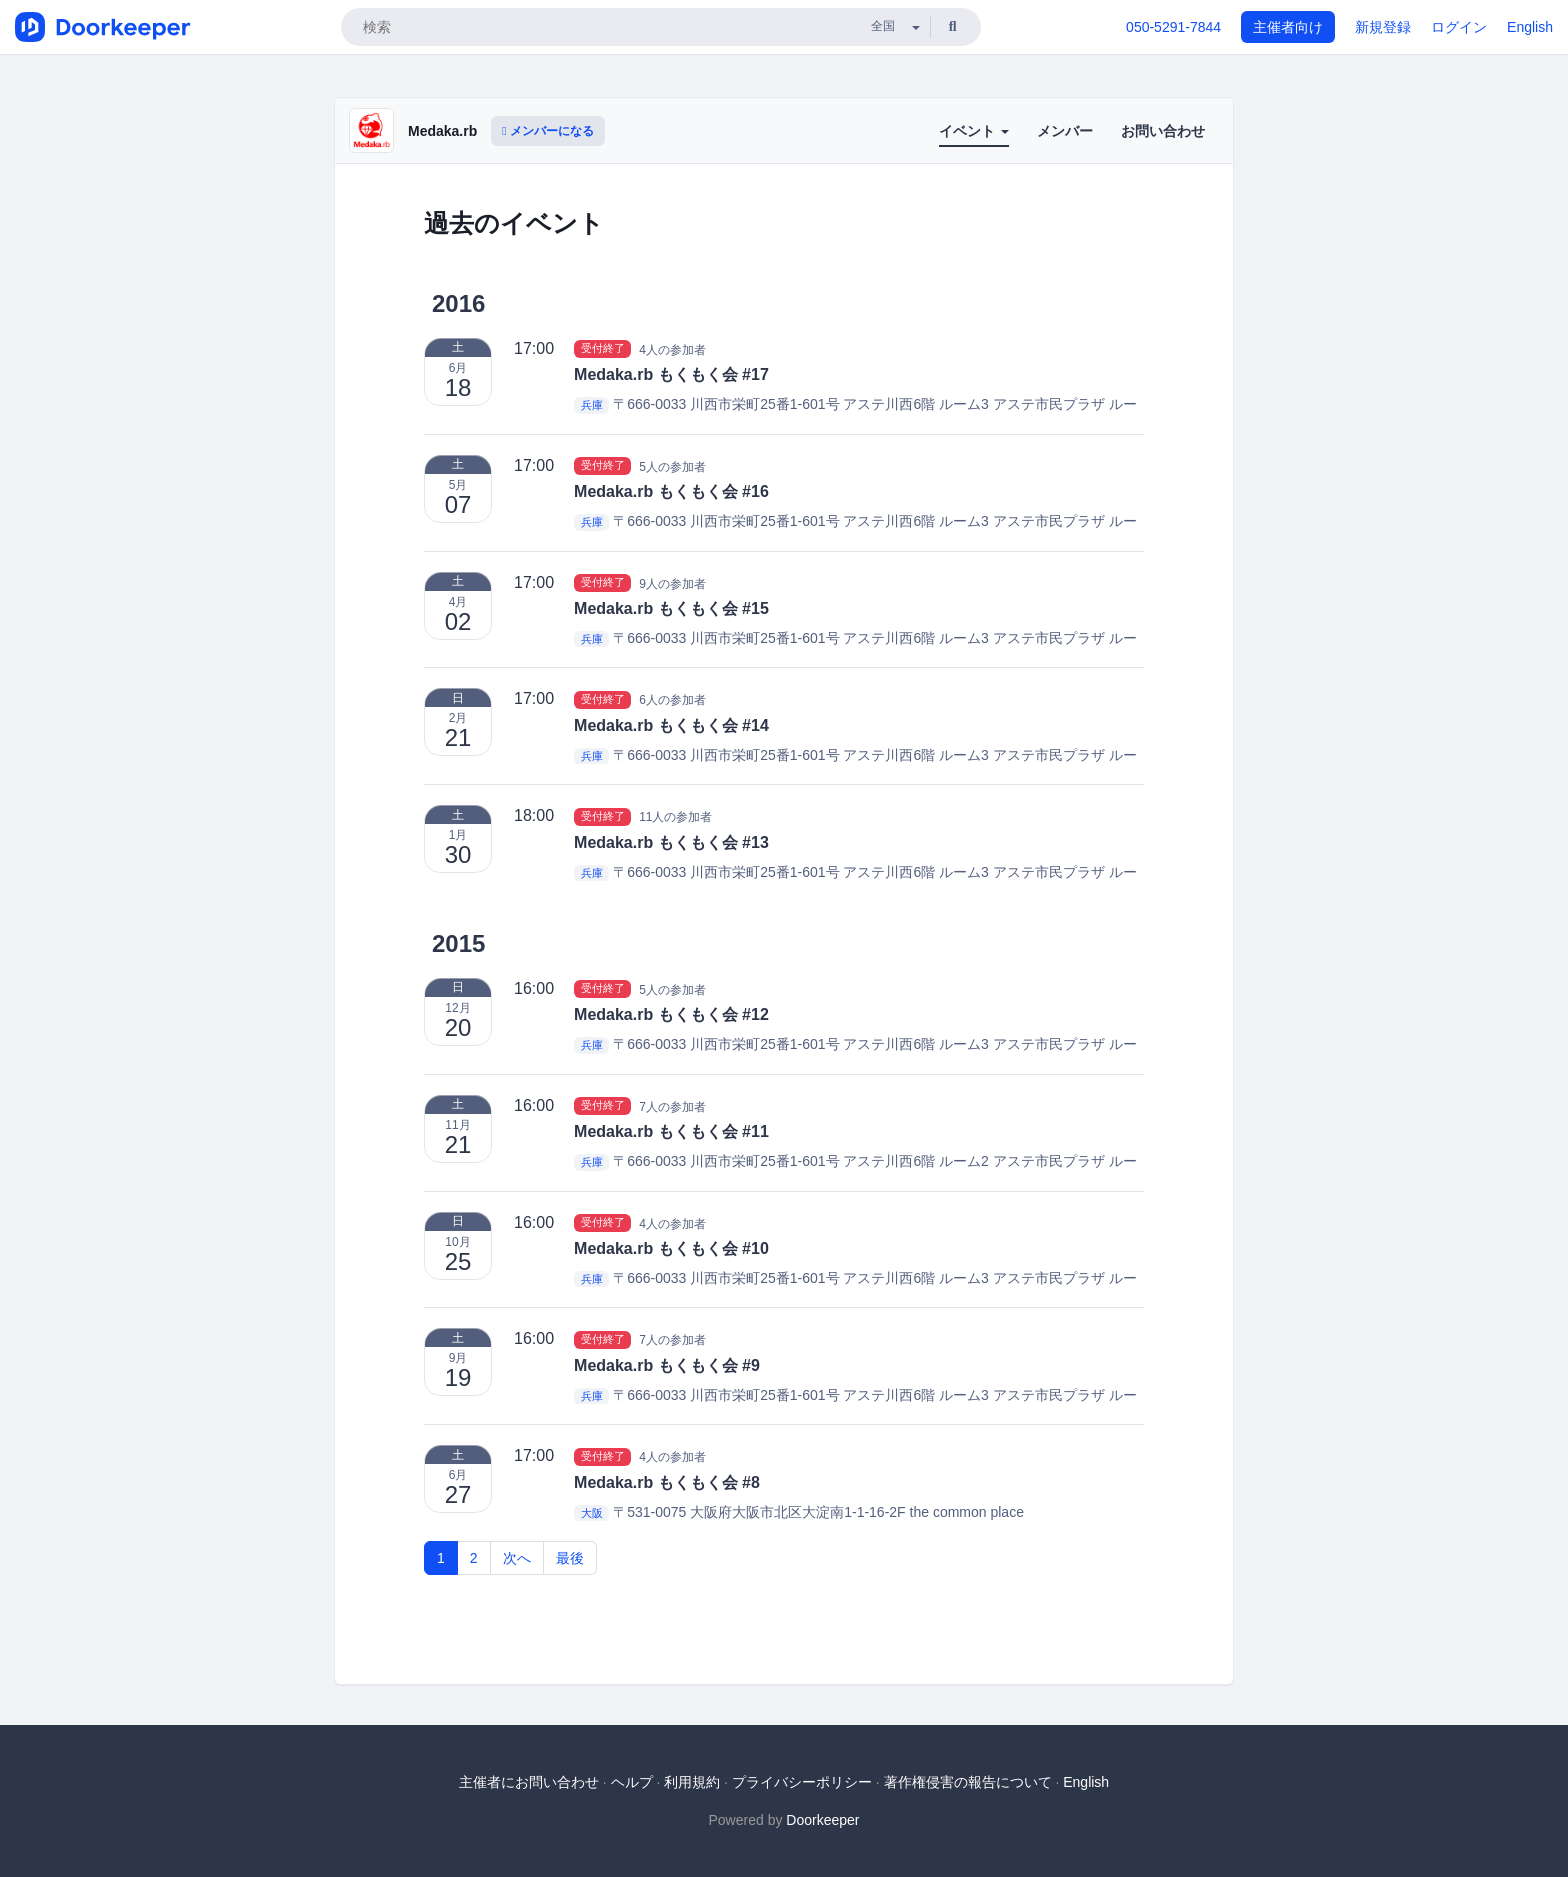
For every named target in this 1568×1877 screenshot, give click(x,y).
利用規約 (692, 1782)
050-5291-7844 (1173, 27)
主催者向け (1288, 27)
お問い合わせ (1163, 131)
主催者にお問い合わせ (529, 1782)
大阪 (592, 1513)
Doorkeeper (822, 1820)
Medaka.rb (442, 131)
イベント (974, 131)
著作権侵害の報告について (968, 1782)
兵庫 (592, 405)
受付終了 (603, 349)
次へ (517, 1558)
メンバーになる (548, 131)
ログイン (1459, 27)
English (1530, 27)
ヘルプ (632, 1782)
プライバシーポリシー (802, 1782)
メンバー (1065, 131)
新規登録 (1383, 27)
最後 (570, 1558)
